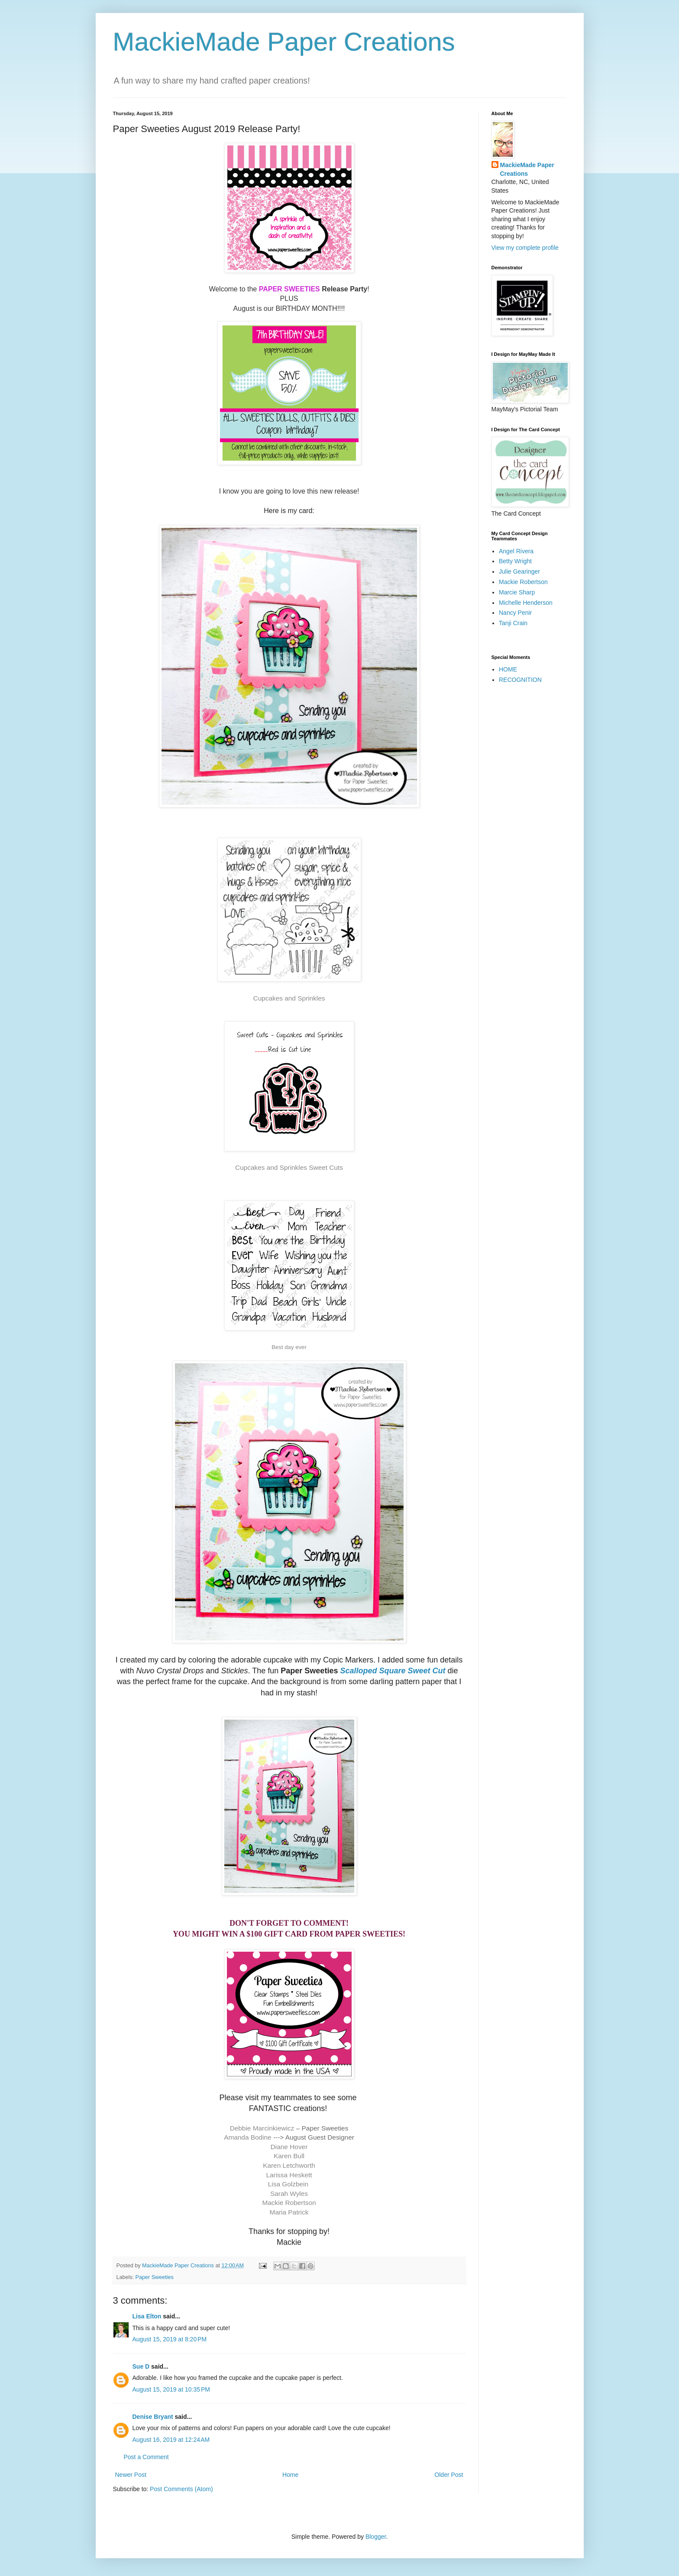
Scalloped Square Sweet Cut (392, 1670)
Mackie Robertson (289, 2202)
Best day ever (289, 1347)
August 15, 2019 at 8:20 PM (170, 2339)
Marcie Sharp (517, 592)
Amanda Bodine (248, 2137)
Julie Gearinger (519, 571)
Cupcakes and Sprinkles (289, 998)
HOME (508, 669)
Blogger (375, 2536)
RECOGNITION (520, 679)
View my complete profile (525, 247)
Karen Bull (289, 2156)
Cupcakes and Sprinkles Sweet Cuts (289, 1167)
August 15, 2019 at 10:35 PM (171, 2389)
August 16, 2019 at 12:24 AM (171, 2439)
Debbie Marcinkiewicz (262, 2128)
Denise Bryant (153, 2416)
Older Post (448, 2474)
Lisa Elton (147, 2316)
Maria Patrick (289, 2212)
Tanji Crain (513, 623)
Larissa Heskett (289, 2175)
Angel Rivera (516, 551)
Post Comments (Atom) (181, 2489)
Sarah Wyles (289, 2193)
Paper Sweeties (155, 2277)
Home (290, 2474)
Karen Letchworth (289, 2165)
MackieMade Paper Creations (284, 41)
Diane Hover (289, 2146)
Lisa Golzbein (289, 2184)
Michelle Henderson (526, 602)
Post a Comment (146, 2456)
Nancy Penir (515, 612)
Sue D (141, 2366)
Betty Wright (515, 561)
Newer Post (130, 2474)
